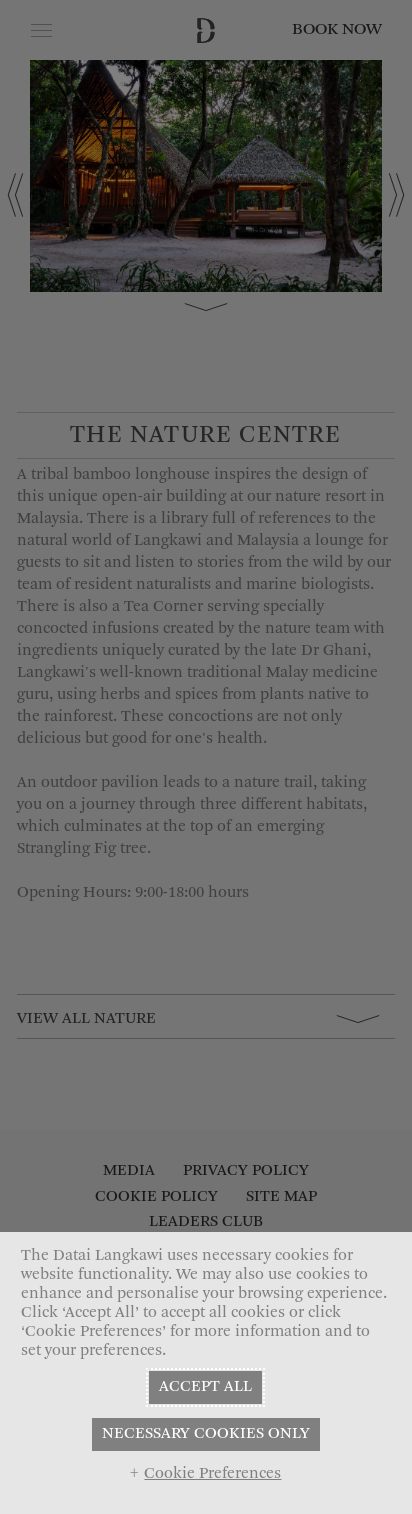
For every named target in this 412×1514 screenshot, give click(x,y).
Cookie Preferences (212, 1474)
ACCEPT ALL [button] (205, 1387)
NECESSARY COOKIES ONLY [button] (206, 1434)
